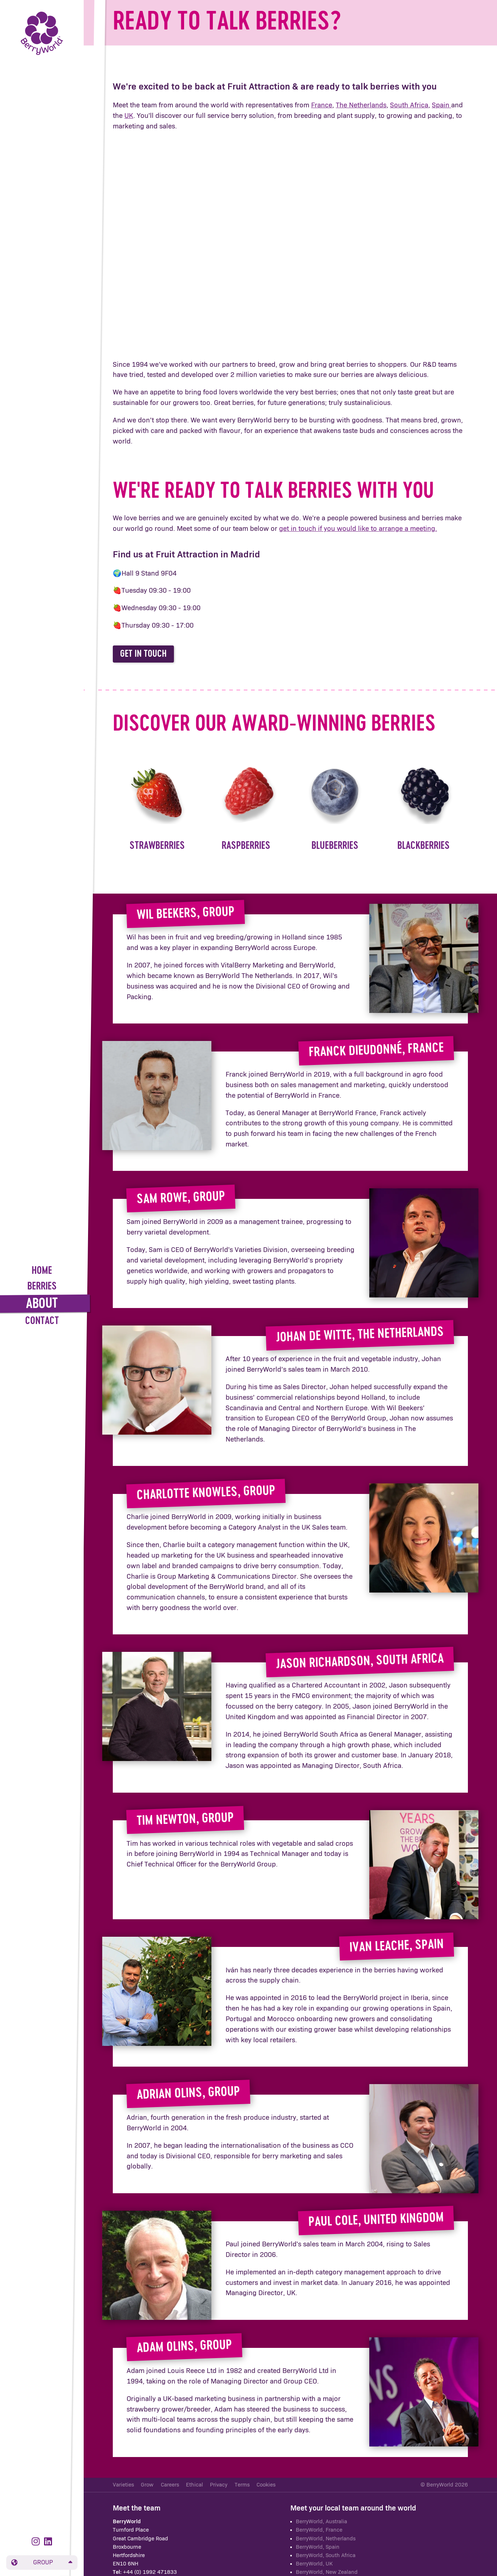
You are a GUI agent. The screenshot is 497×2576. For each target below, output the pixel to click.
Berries (42, 1287)
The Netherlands (361, 105)
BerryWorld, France (319, 2530)
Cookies (266, 2485)
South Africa (409, 105)
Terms (242, 2485)
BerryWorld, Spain (317, 2547)
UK (128, 115)
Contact (42, 1321)
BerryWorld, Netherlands (325, 2538)
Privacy (218, 2485)
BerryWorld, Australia (321, 2521)
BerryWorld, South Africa (325, 2555)
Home (42, 1271)
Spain (441, 105)
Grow (147, 2485)
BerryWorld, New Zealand (327, 2572)
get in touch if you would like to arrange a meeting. (358, 528)
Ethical (194, 2485)
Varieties (123, 2485)
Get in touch (143, 654)
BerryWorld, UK (314, 2564)
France (321, 105)
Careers (170, 2485)
